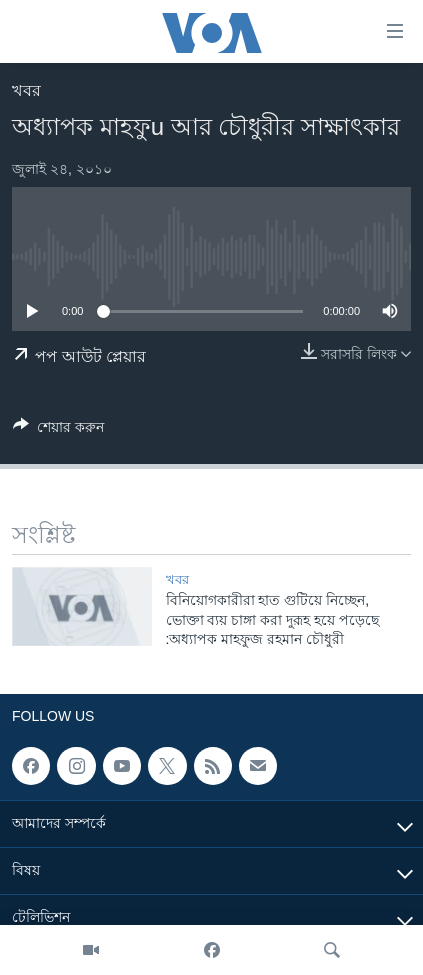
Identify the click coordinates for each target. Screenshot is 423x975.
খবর (26, 90)
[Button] (58, 430)
